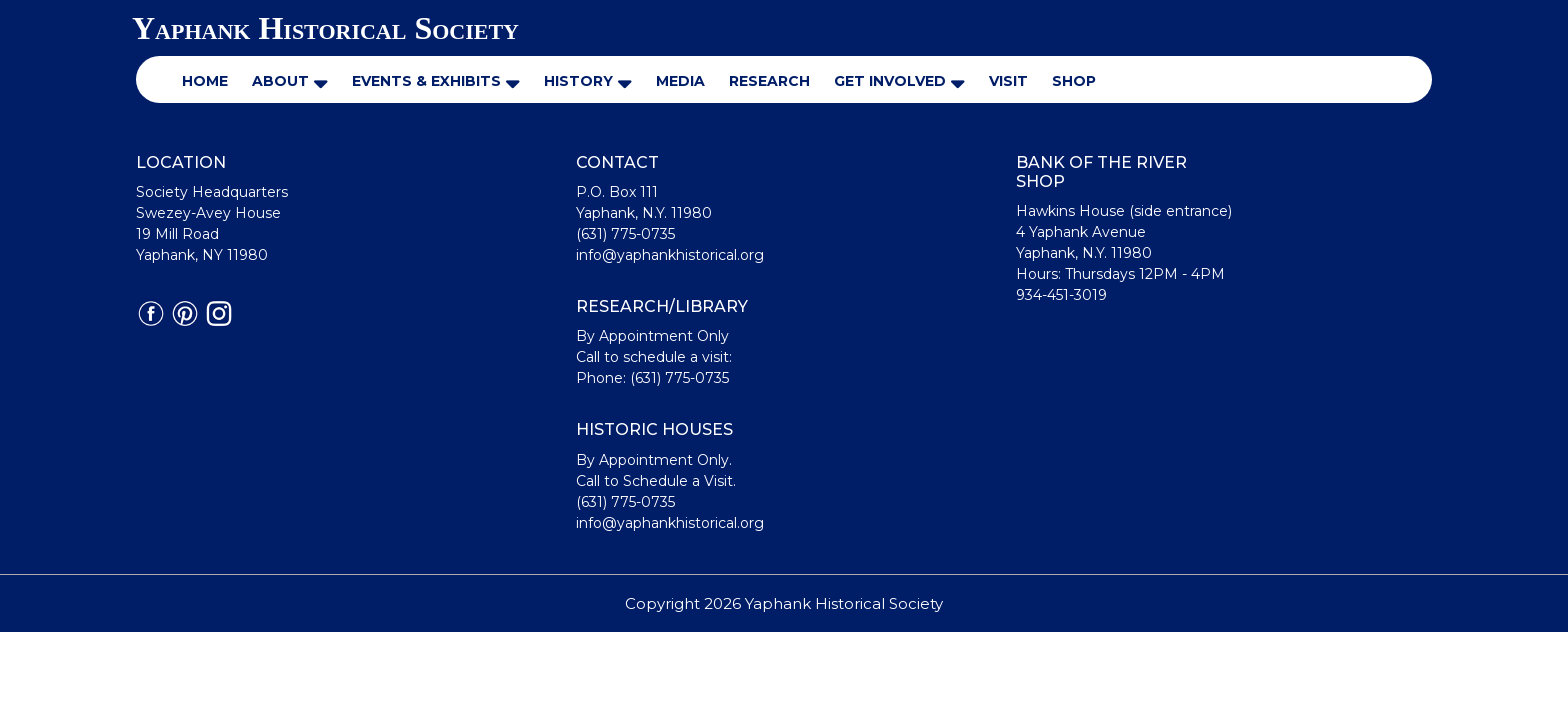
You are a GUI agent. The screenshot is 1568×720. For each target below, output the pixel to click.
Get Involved (890, 81)
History (578, 81)
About (280, 81)
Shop (1074, 81)
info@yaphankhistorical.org (670, 255)
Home (205, 81)
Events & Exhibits (426, 81)
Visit (1008, 81)
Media (680, 81)
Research (769, 81)
